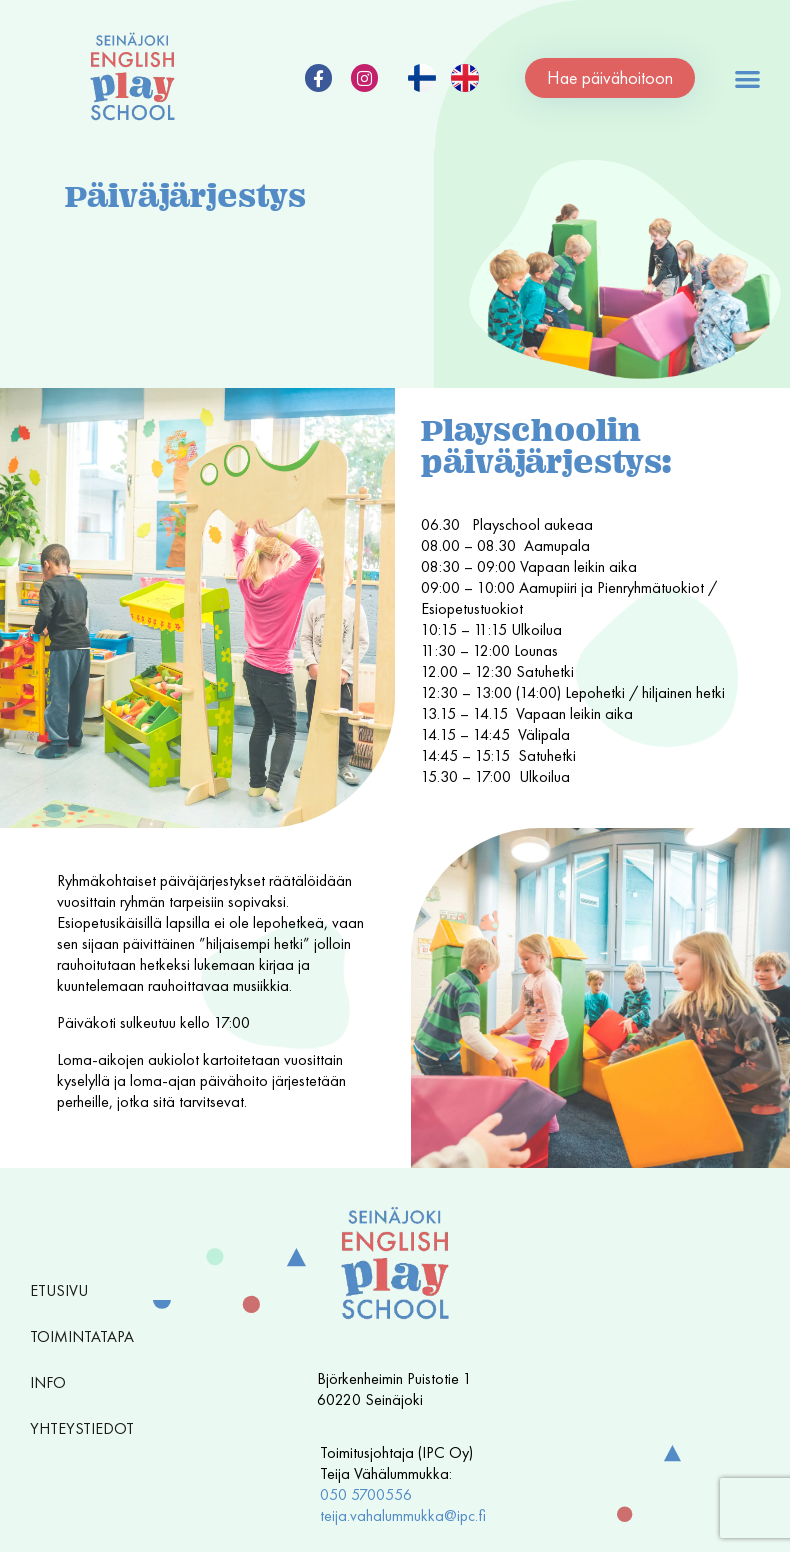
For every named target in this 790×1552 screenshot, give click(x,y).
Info (53, 1382)
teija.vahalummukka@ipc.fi (403, 1515)
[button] (747, 78)
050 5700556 (366, 1494)
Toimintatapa (87, 1336)
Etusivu (59, 1290)
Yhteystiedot (82, 1428)
